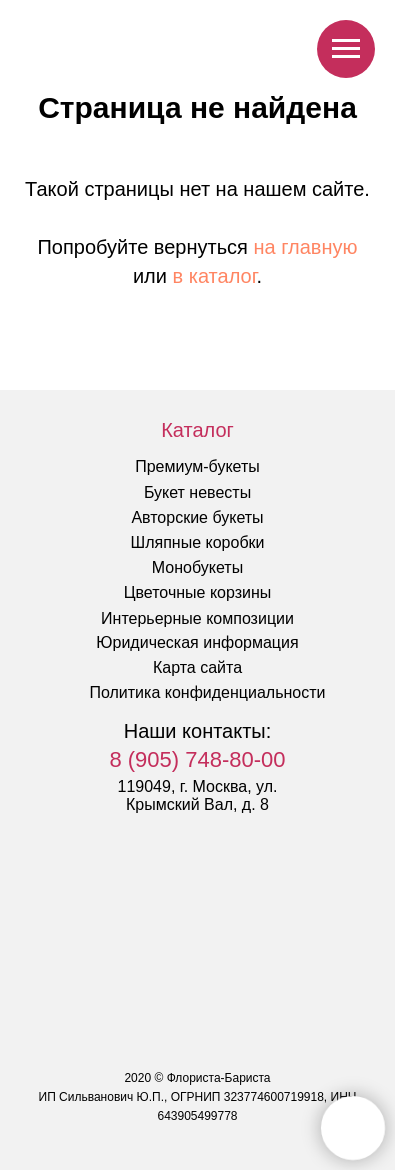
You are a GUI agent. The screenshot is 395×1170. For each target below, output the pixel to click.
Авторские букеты (197, 517)
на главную (306, 247)
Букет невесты (197, 492)
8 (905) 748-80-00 (197, 759)
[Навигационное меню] (346, 49)
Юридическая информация (197, 642)
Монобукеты (197, 567)
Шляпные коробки (198, 542)
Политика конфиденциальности (207, 692)
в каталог (215, 276)
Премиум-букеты (197, 466)
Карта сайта (197, 667)
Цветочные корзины (198, 592)
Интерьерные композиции (197, 618)
